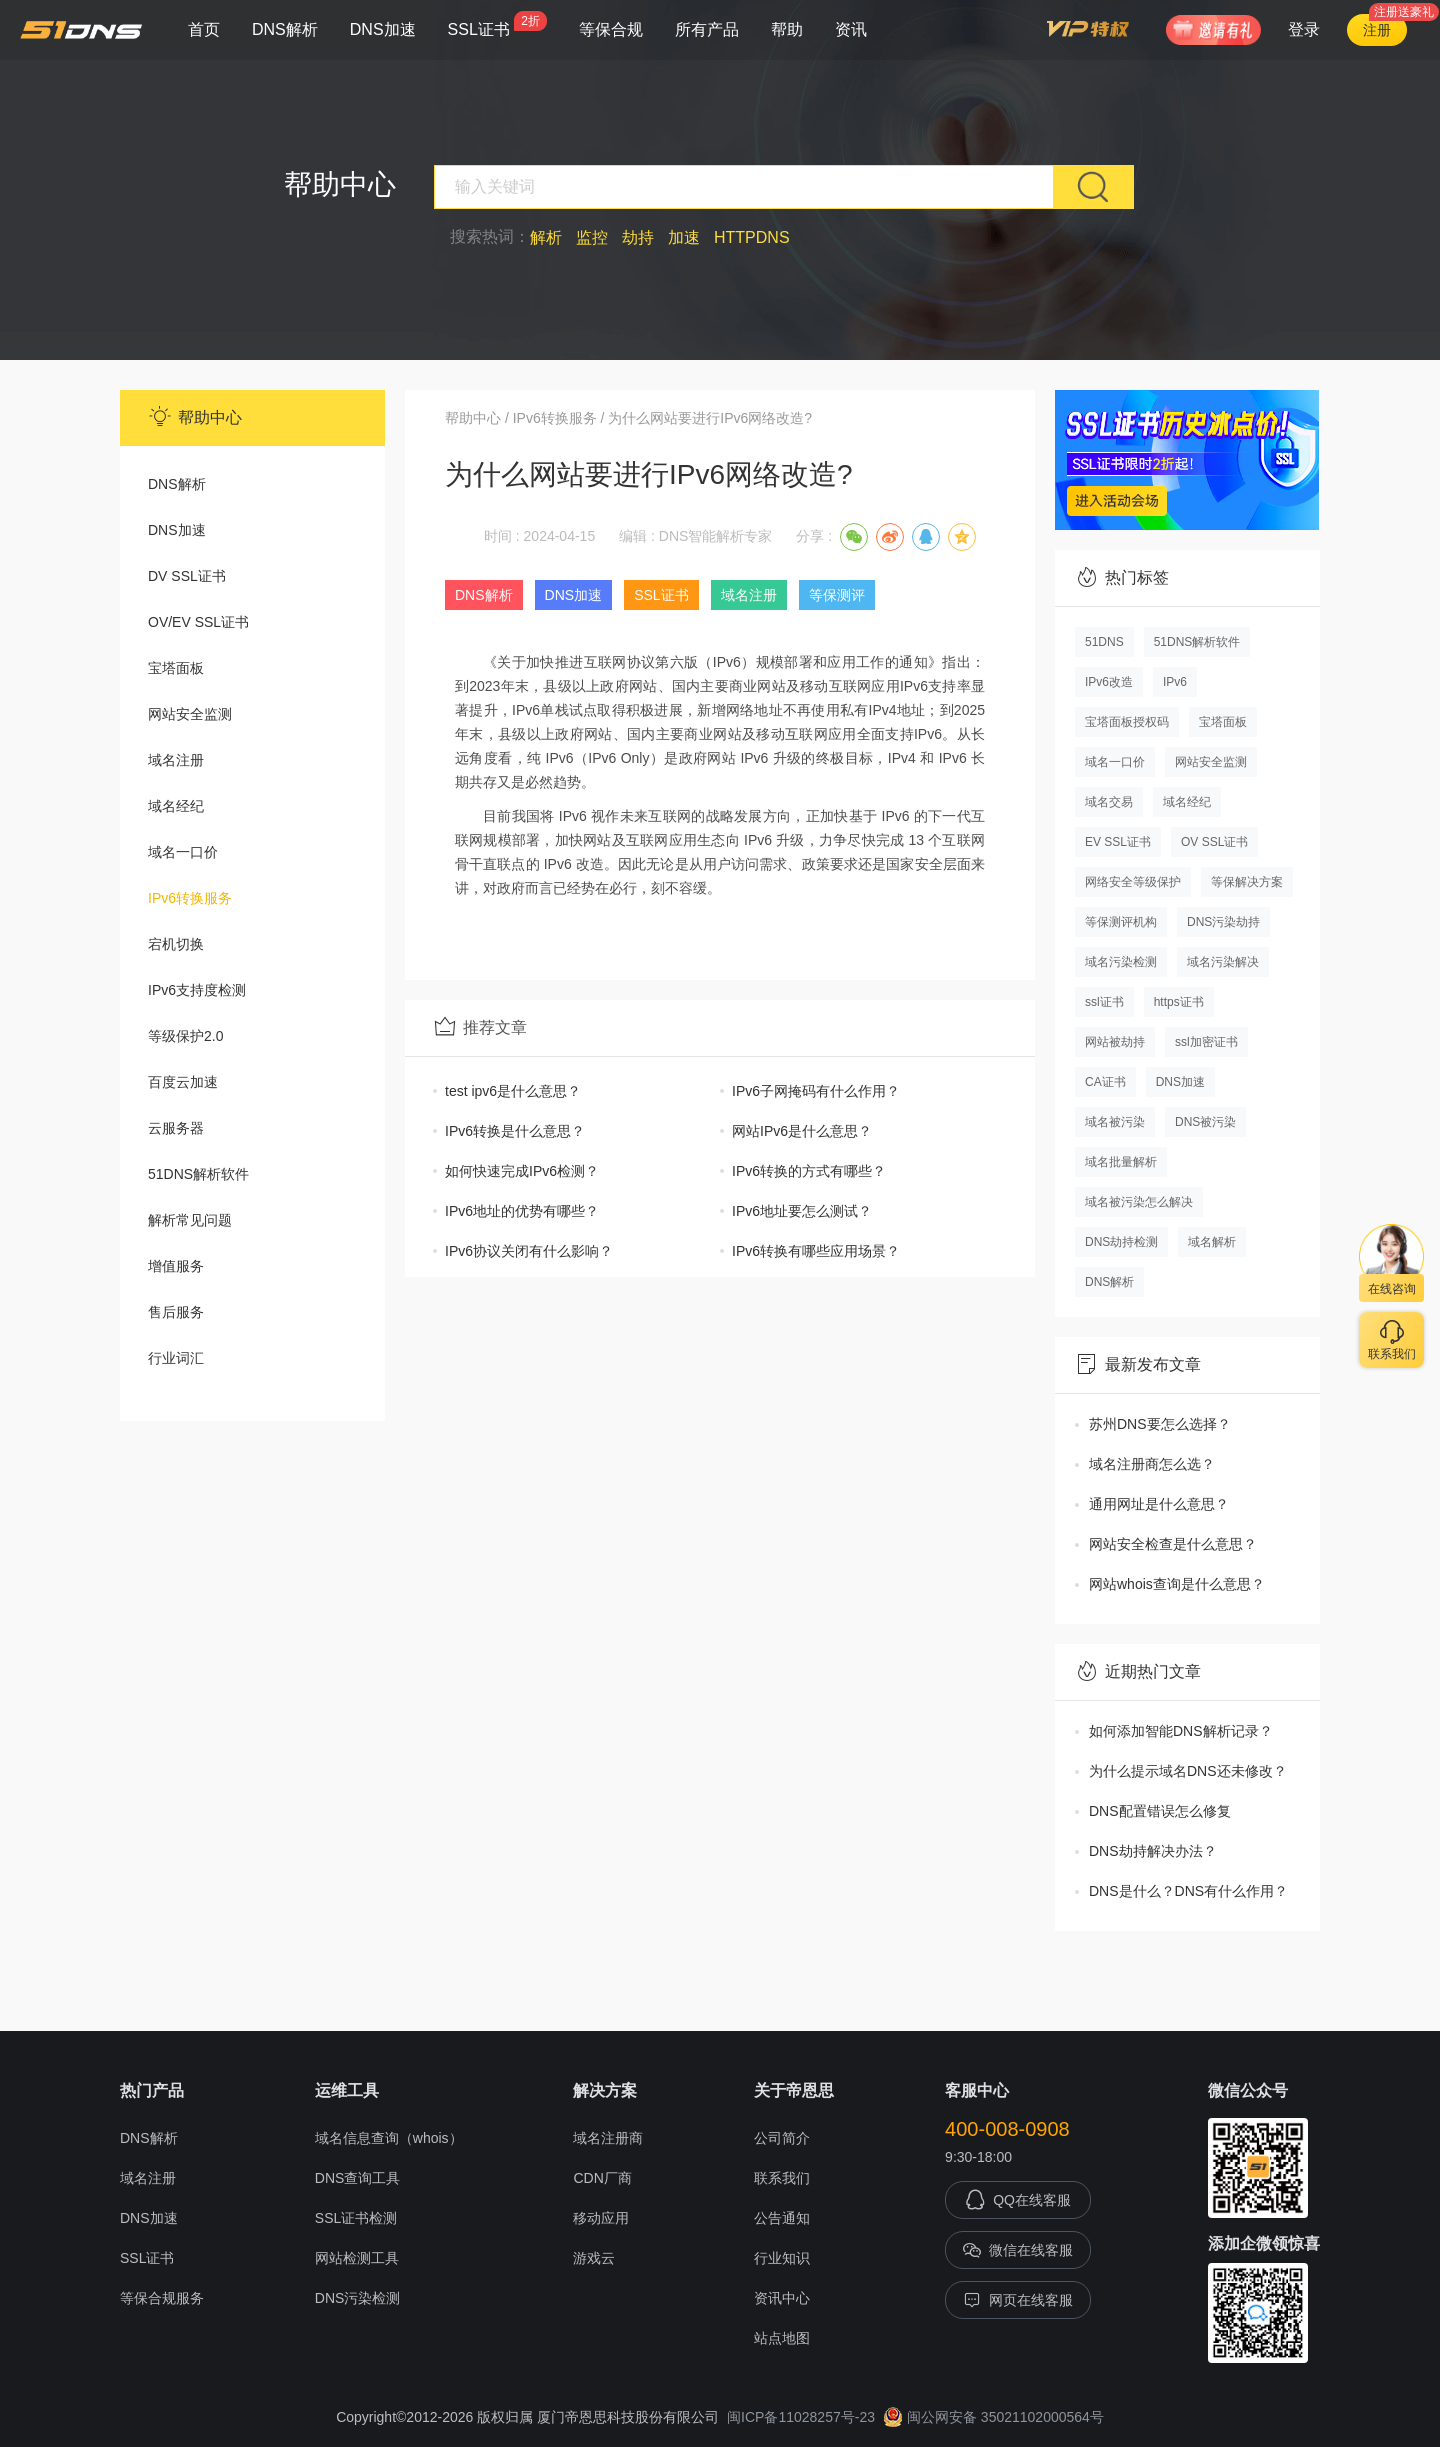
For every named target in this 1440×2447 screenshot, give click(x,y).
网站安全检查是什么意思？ (1173, 1544)
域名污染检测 (1121, 962)
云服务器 (176, 1128)
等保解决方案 (1247, 882)
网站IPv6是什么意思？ (802, 1131)
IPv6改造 (1109, 682)
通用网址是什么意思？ (1159, 1504)
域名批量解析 (1121, 1162)
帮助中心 (473, 418)
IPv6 (1175, 682)
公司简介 (782, 2138)
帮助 (787, 29)
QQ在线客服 (1018, 2200)
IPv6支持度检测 (197, 990)
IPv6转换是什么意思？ (515, 1131)
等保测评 (837, 595)
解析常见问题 (190, 1220)
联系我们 (782, 2178)
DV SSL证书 (187, 576)
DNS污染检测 (358, 2298)
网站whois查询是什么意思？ (1177, 1584)
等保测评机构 (1121, 922)
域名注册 (176, 760)
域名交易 (1109, 802)
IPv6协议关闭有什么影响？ (529, 1251)
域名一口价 (183, 852)
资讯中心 (782, 2298)
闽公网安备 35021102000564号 (993, 2417)
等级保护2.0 (185, 1036)
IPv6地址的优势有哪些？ (522, 1211)
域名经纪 (176, 806)
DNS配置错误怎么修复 (1160, 1811)
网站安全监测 (190, 714)
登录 (1304, 29)
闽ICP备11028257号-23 (801, 2417)
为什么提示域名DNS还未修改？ (1188, 1771)
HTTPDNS (752, 237)
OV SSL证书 (1214, 842)
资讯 (851, 29)
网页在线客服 (1018, 2300)
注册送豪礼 (1404, 12)
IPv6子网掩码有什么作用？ (816, 1091)
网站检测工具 (357, 2258)
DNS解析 (285, 29)
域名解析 (1212, 1242)
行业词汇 (176, 1358)
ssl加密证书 (1206, 1042)
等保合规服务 (162, 2298)
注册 (1377, 30)
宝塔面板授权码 (1127, 722)
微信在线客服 (1018, 2250)
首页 (204, 29)
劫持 (638, 237)
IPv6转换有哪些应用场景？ (816, 1251)
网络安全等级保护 (1133, 882)
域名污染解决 (1223, 962)
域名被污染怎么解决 (1139, 1202)
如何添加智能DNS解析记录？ (1181, 1731)
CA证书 (1105, 1082)
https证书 (1179, 1002)
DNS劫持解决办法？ (1153, 1851)
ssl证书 (1104, 1002)
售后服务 (176, 1312)
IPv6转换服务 (190, 898)
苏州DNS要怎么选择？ (1160, 1424)
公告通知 (782, 2218)
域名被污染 (1115, 1122)
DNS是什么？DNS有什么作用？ (1188, 1891)
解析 (546, 237)
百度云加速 (183, 1082)
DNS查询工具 (358, 2178)
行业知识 (782, 2258)
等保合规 (611, 29)
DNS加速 (383, 29)
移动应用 (601, 2218)
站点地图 (782, 2338)
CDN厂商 (602, 2178)
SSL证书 (497, 24)
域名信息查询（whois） (389, 2138)
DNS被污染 (1205, 1122)
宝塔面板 (176, 668)
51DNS (1104, 642)
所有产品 (707, 29)
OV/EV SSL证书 (198, 622)
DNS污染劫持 (1223, 922)
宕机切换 (176, 944)
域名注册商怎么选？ (1152, 1464)
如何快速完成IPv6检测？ (522, 1171)
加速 (684, 237)
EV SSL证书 (1118, 842)
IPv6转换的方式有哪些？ (809, 1171)
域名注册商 (608, 2138)
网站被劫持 (1115, 1042)
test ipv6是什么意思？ (513, 1091)
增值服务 (176, 1266)
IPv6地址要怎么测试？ (802, 1211)
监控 (592, 237)
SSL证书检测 (356, 2218)
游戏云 (594, 2258)
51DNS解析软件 (198, 1174)
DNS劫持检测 (1121, 1242)
